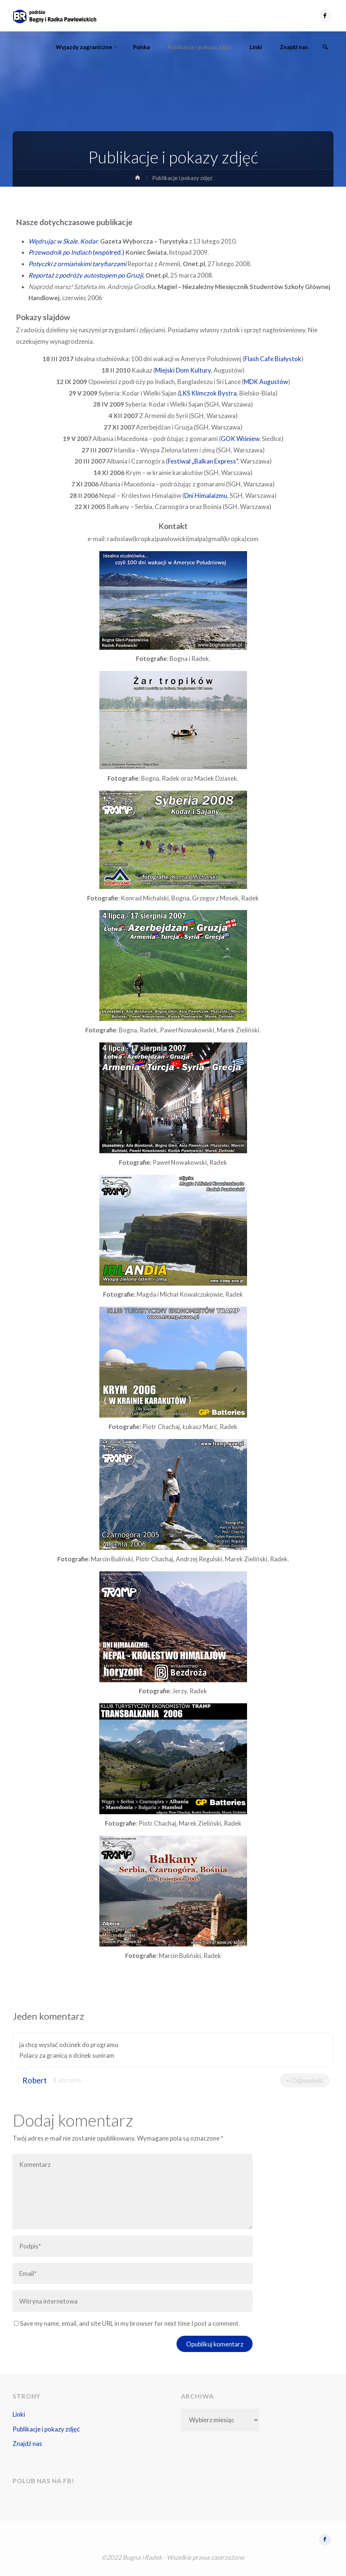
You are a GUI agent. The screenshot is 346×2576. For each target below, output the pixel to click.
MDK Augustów (266, 382)
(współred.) (76, 252)
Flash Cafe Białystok (272, 359)
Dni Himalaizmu (205, 495)
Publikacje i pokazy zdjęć (46, 2429)
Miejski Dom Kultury (183, 370)
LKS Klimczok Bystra (208, 393)
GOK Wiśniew (240, 438)
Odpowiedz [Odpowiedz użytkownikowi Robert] (304, 2080)
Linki (19, 2414)
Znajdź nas (27, 2443)
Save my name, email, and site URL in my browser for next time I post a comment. (127, 2323)
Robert (35, 2080)
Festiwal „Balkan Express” (203, 461)
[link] (325, 47)
